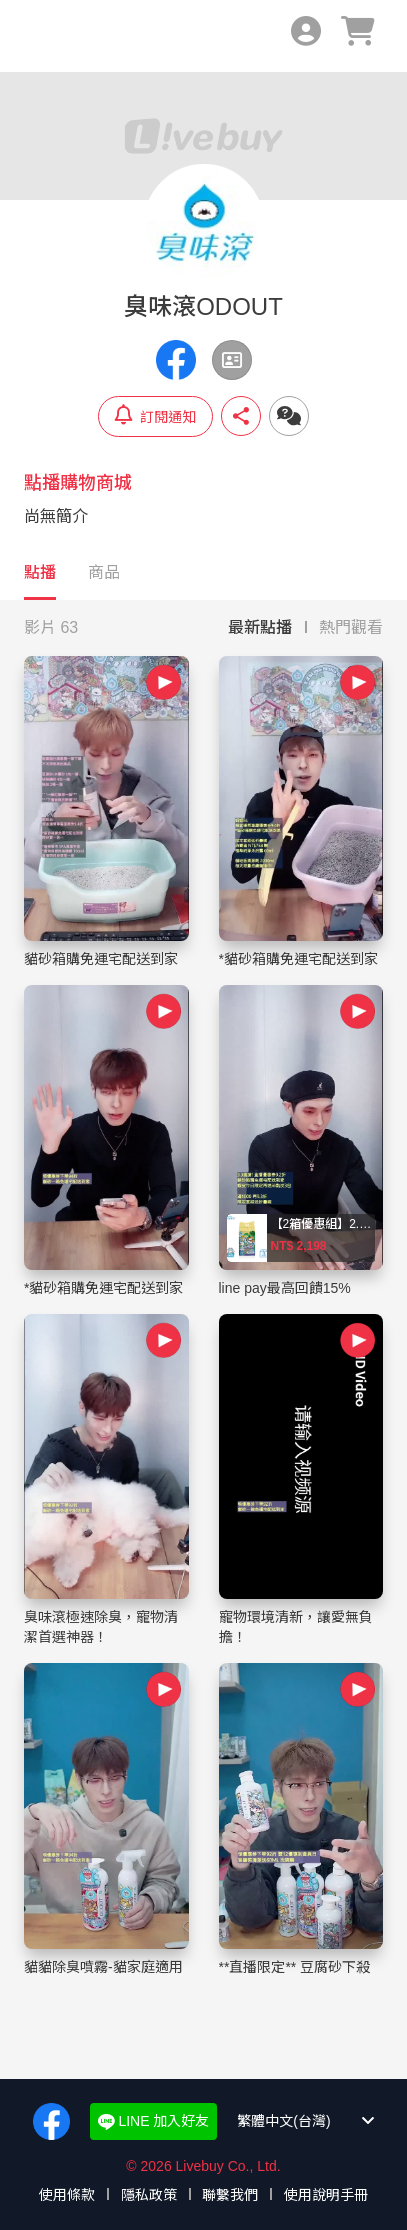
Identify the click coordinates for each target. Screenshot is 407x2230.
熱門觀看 (351, 627)
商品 (104, 572)
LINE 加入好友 (154, 2121)
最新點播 (260, 627)
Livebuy (48, 36)
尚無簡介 (56, 516)
